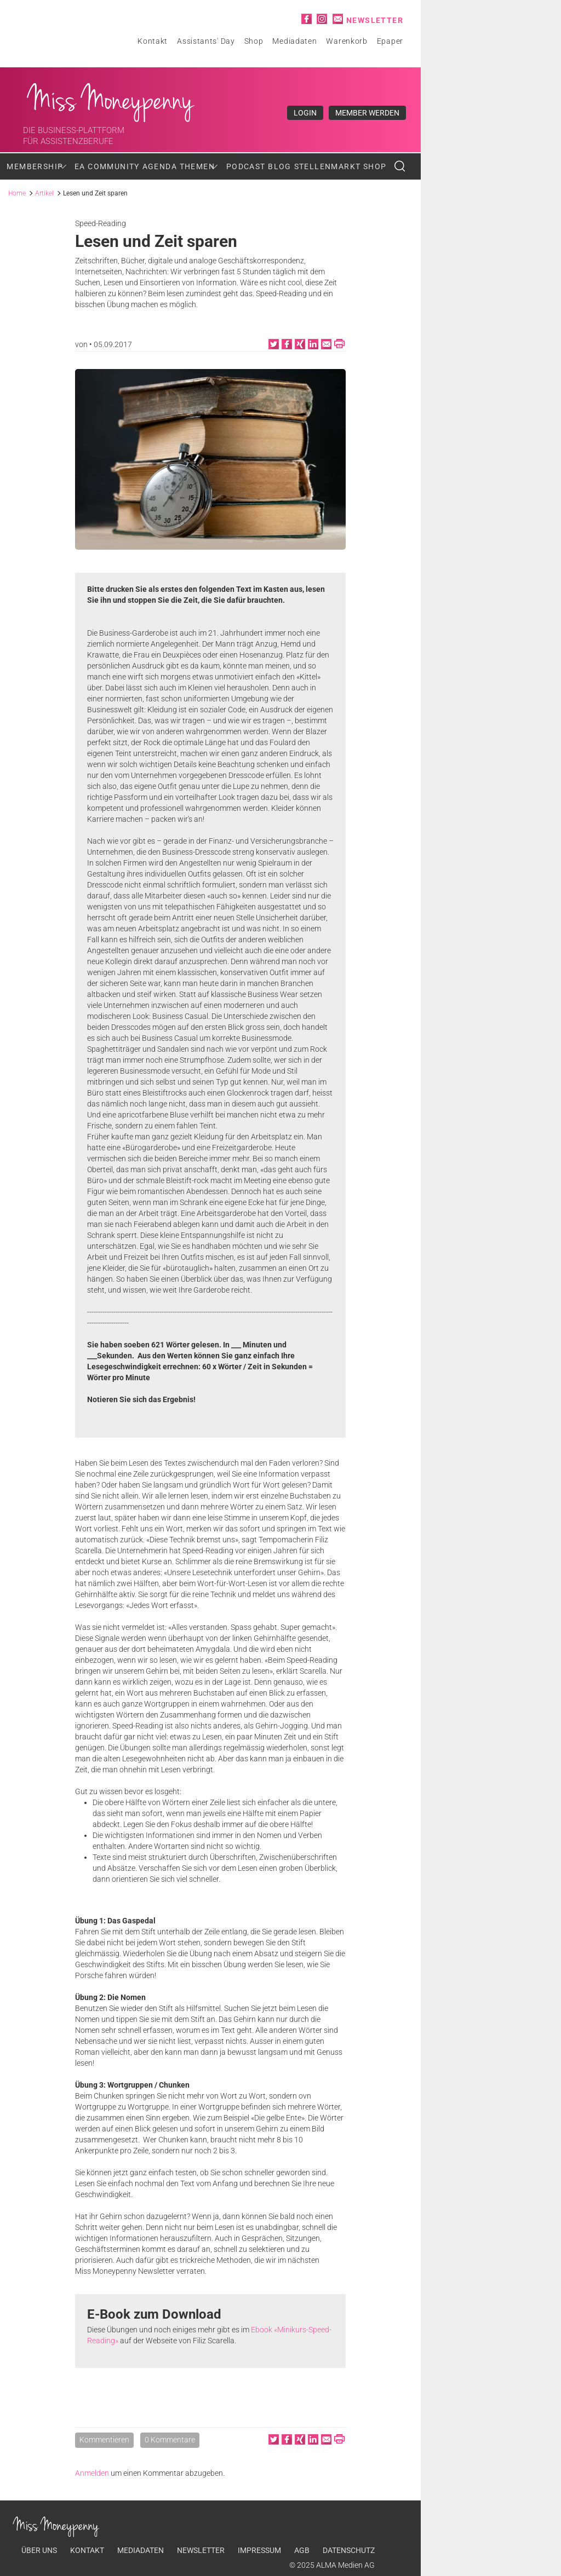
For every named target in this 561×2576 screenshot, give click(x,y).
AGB (302, 2550)
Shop (254, 41)
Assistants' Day (206, 41)
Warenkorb (346, 41)
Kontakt (153, 41)
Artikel (44, 193)
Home (17, 193)
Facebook (306, 19)
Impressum (259, 2550)
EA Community (107, 166)
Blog (279, 166)
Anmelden (92, 2473)
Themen (197, 166)
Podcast (246, 166)
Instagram (322, 19)
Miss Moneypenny (111, 100)
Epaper (390, 41)
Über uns (39, 2550)
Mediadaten (294, 41)
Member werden (367, 112)
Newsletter (374, 20)
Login (305, 112)
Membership (35, 166)
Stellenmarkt (327, 166)
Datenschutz (349, 2550)
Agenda (159, 166)
